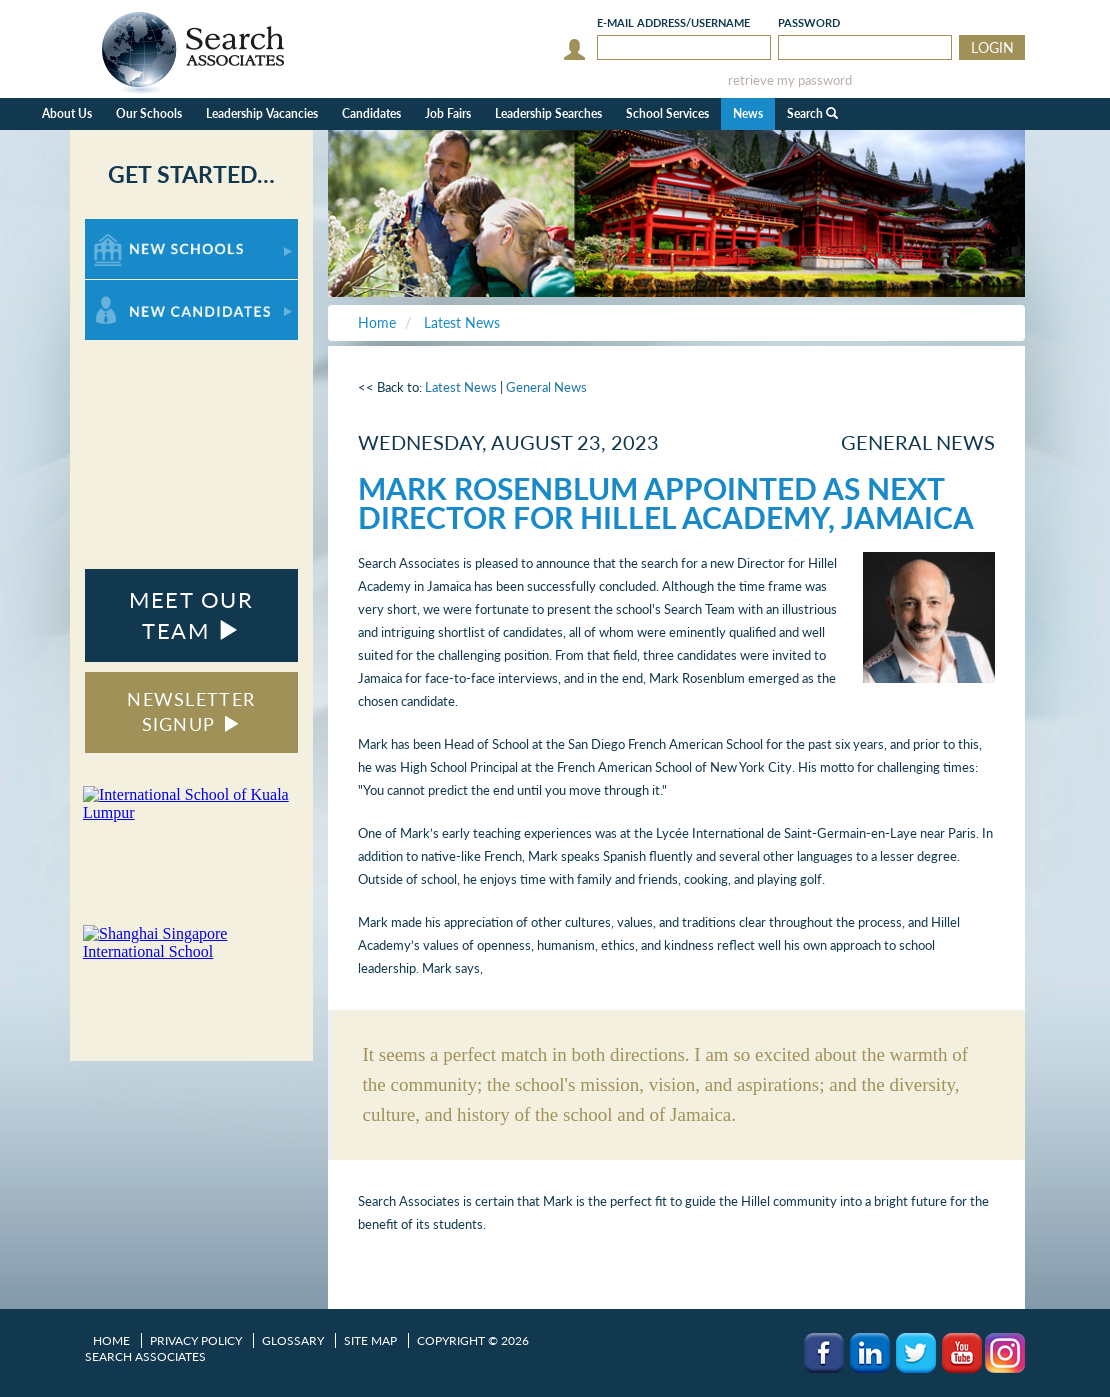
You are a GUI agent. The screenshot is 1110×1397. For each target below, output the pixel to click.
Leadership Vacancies (262, 113)
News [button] (748, 113)
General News (546, 387)
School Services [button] (667, 113)
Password (809, 22)
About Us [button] (67, 113)
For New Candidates (147, 289)
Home (111, 1340)
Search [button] (812, 113)
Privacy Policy (196, 1340)
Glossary (293, 1340)
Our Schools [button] (149, 113)
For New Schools (137, 228)
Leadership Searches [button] (548, 113)
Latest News (461, 387)
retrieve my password (790, 80)
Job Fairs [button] (448, 113)
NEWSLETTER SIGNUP (191, 712)
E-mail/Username (673, 22)
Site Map (370, 1340)
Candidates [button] (371, 113)
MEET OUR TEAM (191, 615)
